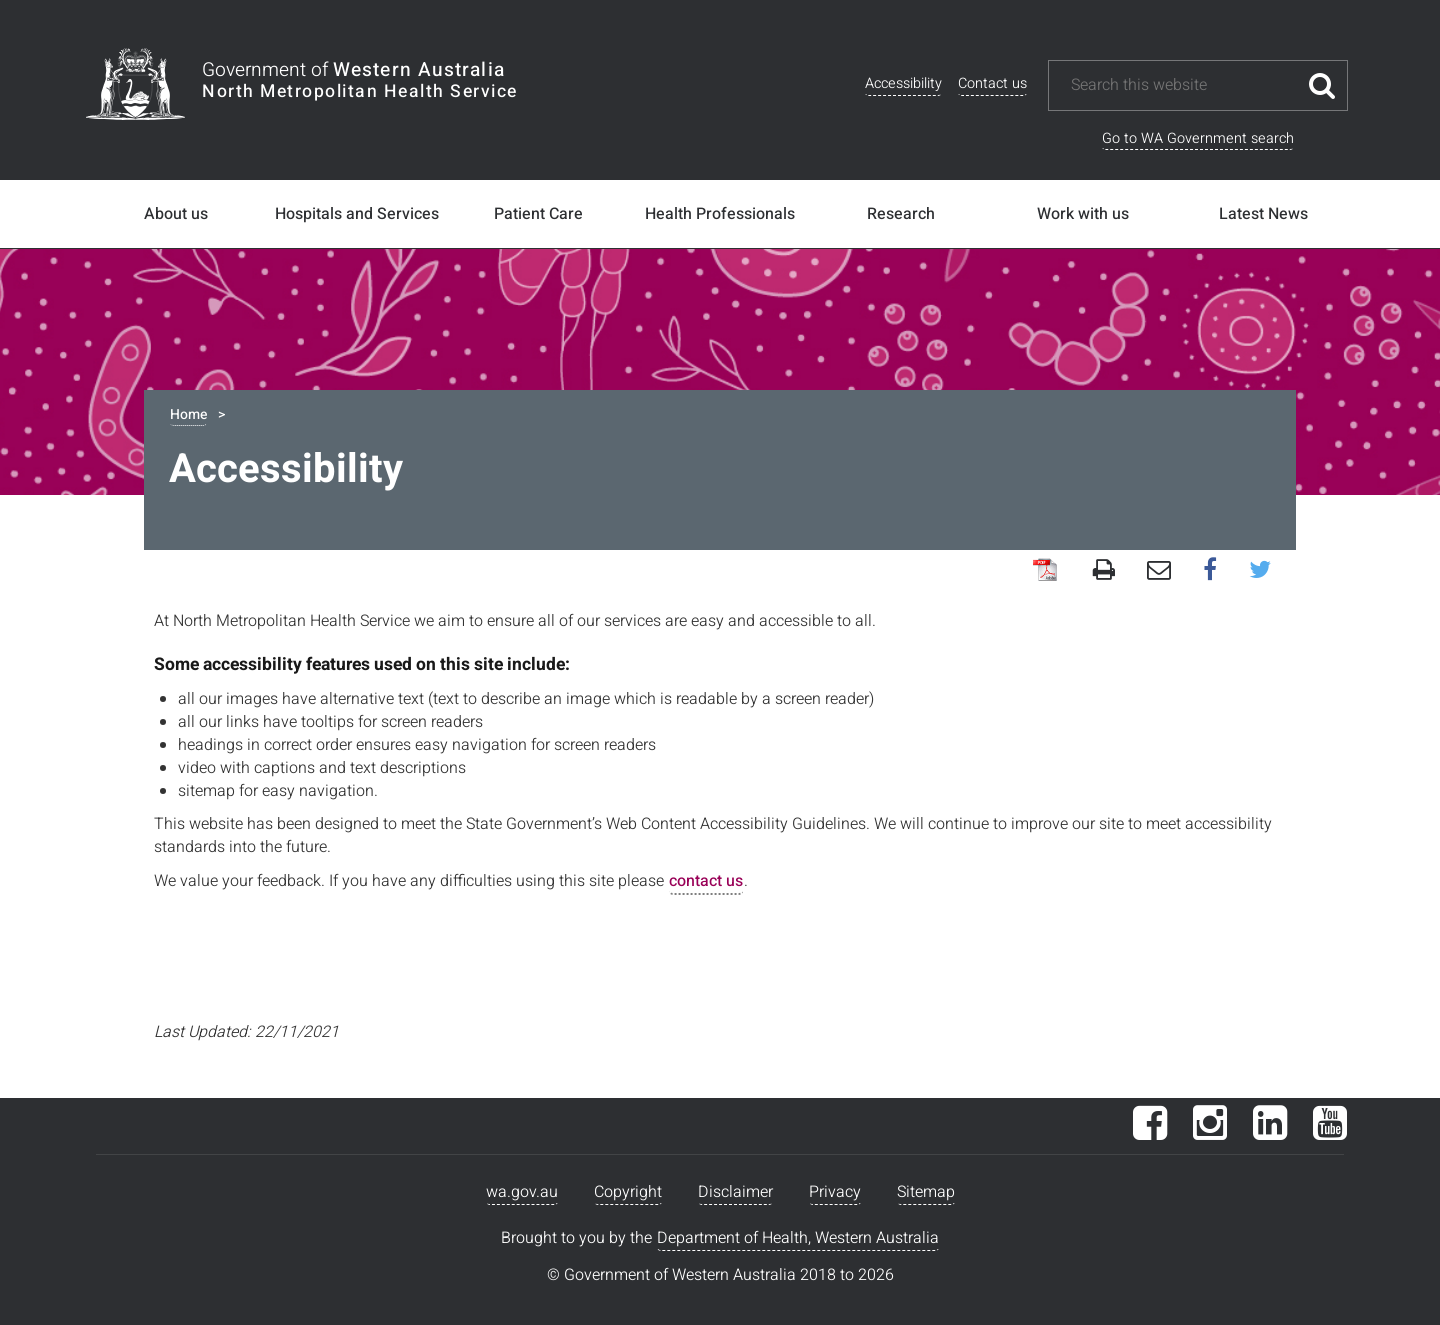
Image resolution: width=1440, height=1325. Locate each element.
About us (176, 214)
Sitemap (926, 1192)
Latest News (1263, 214)
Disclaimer (735, 1192)
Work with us (1083, 214)
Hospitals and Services (357, 214)
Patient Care (538, 214)
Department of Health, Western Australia (798, 1238)
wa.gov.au (522, 1192)
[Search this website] (1183, 85)
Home (188, 414)
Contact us (992, 83)
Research (901, 214)
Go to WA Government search (1198, 138)
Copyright (628, 1192)
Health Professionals (720, 214)
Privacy (835, 1192)
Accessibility (903, 83)
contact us (706, 881)
